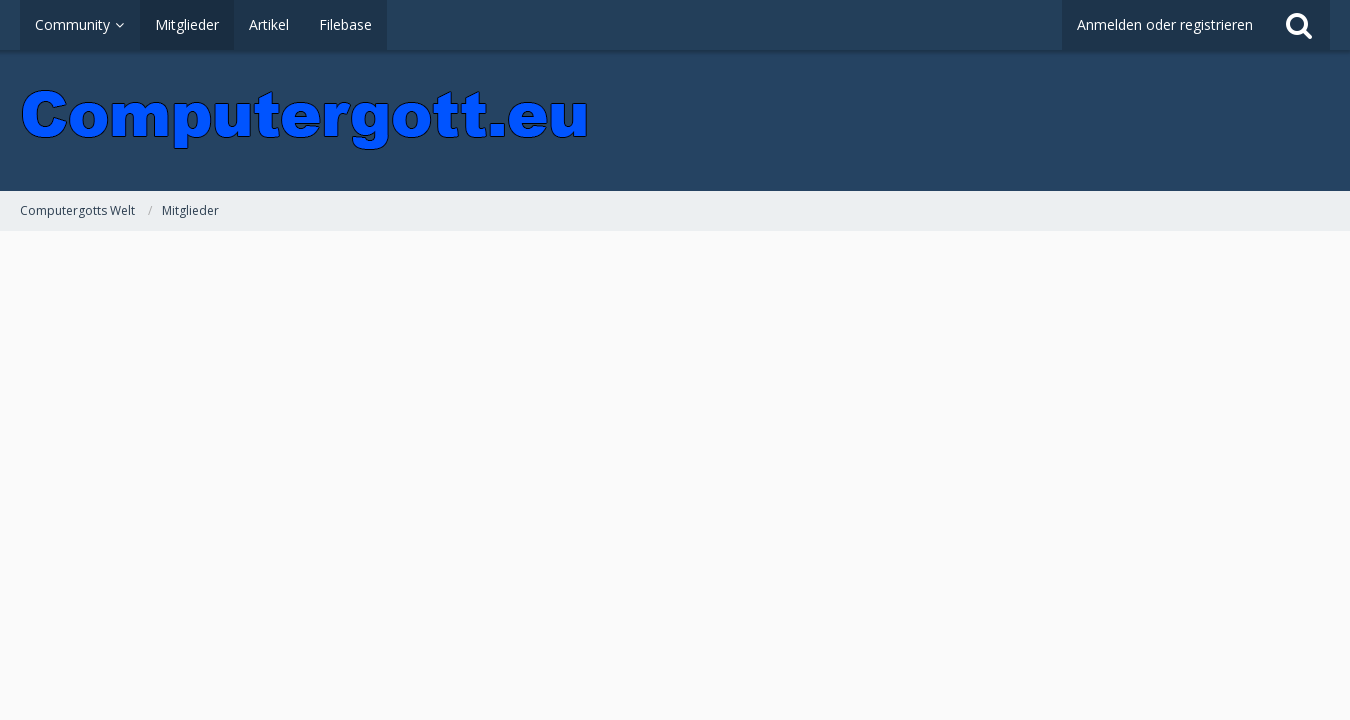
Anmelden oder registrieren (1165, 24)
